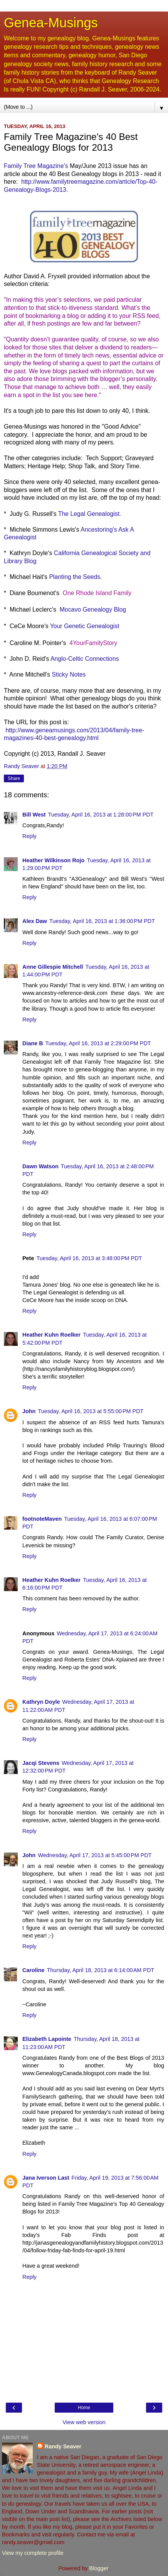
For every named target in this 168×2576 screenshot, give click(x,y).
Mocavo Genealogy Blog (93, 609)
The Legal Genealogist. (89, 514)
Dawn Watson (40, 1166)
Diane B (32, 1043)
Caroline (33, 1970)
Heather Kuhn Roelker (51, 1335)
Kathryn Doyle (41, 1702)
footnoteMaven (42, 1519)
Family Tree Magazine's (36, 166)
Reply (29, 836)
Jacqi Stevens (40, 1763)
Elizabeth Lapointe (46, 2039)
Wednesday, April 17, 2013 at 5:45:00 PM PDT (94, 1855)
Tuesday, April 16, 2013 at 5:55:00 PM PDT (90, 1411)
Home (84, 2407)
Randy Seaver (63, 2446)
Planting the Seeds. (75, 577)
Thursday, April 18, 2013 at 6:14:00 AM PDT (101, 1970)
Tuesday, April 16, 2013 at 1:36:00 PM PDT (102, 921)
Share (14, 778)
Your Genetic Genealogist (84, 626)
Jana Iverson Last (45, 2178)
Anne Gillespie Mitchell (52, 967)
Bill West (34, 815)
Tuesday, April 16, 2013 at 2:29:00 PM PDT (98, 1043)
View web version (84, 2422)
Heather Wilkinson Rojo (53, 860)
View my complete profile (33, 2553)
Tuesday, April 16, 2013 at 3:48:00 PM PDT (89, 1258)
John (28, 1411)
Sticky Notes (69, 674)
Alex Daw (34, 921)
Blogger (98, 2568)
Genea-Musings (51, 22)
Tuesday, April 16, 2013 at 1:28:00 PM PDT (101, 815)
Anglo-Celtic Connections (84, 658)
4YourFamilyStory (93, 643)
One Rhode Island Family (97, 593)
